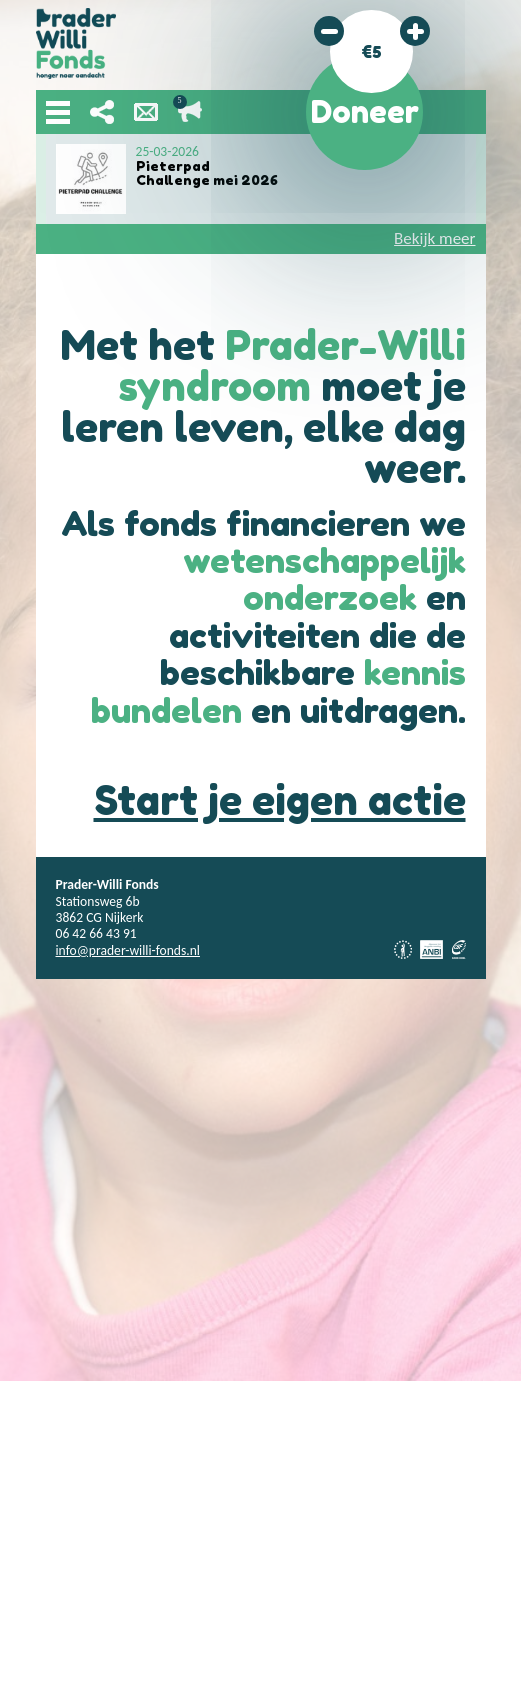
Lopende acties (190, 112)
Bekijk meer (434, 238)
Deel (102, 112)
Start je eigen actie (280, 800)
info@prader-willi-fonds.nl (128, 950)
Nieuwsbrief (146, 112)
